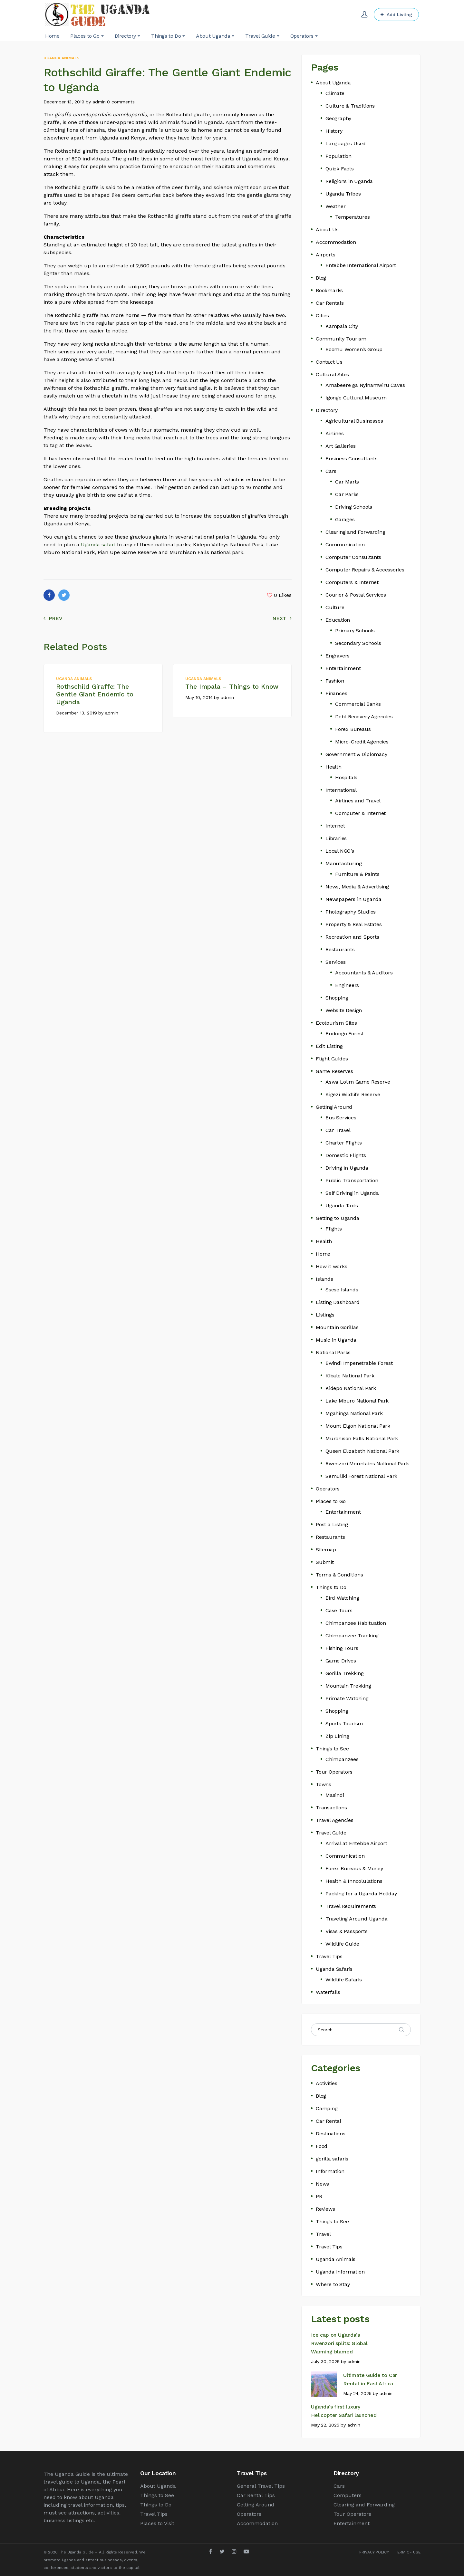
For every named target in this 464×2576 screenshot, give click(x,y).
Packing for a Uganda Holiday (361, 1894)
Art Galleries (340, 446)
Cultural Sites (332, 374)
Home (323, 1254)
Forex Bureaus (353, 729)
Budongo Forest (344, 1033)
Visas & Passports (346, 1931)
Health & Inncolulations (353, 1881)
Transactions (331, 1808)
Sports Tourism (344, 1723)
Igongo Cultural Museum (356, 398)
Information (330, 2171)
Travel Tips (329, 1956)
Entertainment (343, 668)
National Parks (333, 1352)
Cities (322, 315)
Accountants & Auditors (364, 973)
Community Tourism (341, 339)
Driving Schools (353, 507)
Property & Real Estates (353, 924)
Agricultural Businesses (354, 421)
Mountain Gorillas (337, 1327)
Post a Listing (332, 1524)
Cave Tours (339, 1610)
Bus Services (340, 1118)
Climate (334, 93)
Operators (328, 1489)
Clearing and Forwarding (355, 532)
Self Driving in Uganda (352, 1193)
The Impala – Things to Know (232, 686)
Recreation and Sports (352, 937)
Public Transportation (351, 1180)
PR (319, 2196)
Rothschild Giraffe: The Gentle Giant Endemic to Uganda (94, 694)
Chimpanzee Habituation (355, 1623)
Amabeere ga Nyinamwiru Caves (365, 385)
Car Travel (338, 1130)
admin (99, 101)
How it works (331, 1266)
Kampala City (341, 326)
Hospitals (346, 777)
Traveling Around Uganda (356, 1919)
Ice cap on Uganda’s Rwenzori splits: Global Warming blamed (339, 2343)
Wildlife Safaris (343, 1980)
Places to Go (331, 1501)
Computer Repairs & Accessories (364, 570)
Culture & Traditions (350, 106)
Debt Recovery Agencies (364, 716)
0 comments (121, 101)
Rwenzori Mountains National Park (367, 1463)
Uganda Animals (61, 58)
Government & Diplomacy (356, 754)
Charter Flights (343, 1143)
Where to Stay (333, 2284)
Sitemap (326, 1550)
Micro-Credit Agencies (362, 742)
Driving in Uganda (346, 1168)
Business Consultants (351, 458)
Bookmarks (329, 290)
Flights (333, 1229)
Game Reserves (334, 1071)
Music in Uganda (336, 1340)
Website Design (343, 1010)
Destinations (330, 2134)
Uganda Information (340, 2272)
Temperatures (352, 217)
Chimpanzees (342, 1759)
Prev (53, 618)
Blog (321, 278)
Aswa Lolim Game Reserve (357, 1082)
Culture (334, 607)
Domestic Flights (345, 1155)
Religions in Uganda (349, 181)
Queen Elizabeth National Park (362, 1451)
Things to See (332, 1749)
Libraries (336, 838)
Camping (327, 2108)
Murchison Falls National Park (361, 1438)
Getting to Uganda (337, 1218)
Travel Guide (331, 1833)
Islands (324, 1279)
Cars (330, 471)
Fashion (334, 681)
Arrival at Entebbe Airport (356, 1843)
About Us (327, 229)
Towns (323, 1784)
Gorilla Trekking (344, 1673)
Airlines (334, 433)
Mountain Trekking (348, 1686)
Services (335, 962)
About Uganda (333, 83)
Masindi (334, 1795)
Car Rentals (330, 303)
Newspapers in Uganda (353, 899)
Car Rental (328, 2121)
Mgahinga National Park (354, 1413)
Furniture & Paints (357, 874)
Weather (335, 206)
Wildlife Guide (342, 1944)
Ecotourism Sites (336, 1023)
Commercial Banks (358, 704)
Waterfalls (328, 1992)
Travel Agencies (334, 1820)
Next (282, 618)
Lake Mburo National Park (357, 1401)
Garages (345, 519)
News (322, 2184)
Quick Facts (339, 169)
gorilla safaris (332, 2159)
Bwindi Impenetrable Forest (359, 1363)
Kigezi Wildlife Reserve (352, 1094)
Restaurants (340, 949)
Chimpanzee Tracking (352, 1636)
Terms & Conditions (339, 1575)
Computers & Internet (352, 582)
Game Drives (340, 1661)
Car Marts (347, 482)
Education (337, 620)
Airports (325, 255)
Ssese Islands (341, 1290)
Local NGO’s (339, 851)
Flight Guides (332, 1059)
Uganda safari (98, 544)
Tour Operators (334, 1772)
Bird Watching (342, 1598)
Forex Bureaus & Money (354, 1868)
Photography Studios (350, 912)
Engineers (347, 985)
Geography (338, 118)
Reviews (325, 2209)
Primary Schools (355, 630)
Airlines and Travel (358, 801)
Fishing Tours (341, 1648)
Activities (326, 2083)
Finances (336, 693)
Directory (327, 410)
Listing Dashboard (338, 1302)
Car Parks (347, 494)
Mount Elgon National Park (357, 1426)
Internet (335, 826)
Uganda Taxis (341, 1205)
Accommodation (336, 242)
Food (321, 2146)
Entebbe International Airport (360, 265)
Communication (344, 544)
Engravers (337, 656)
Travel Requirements (350, 1906)
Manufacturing (343, 863)
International (340, 790)
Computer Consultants (353, 557)
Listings (325, 1315)
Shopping (336, 998)
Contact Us (329, 362)
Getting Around (334, 1107)
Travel (323, 2234)
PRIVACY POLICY (374, 2552)
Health (333, 767)
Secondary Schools (358, 643)
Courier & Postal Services (355, 595)
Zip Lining (337, 1736)
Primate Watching (347, 1698)
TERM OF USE (407, 2552)
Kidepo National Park (350, 1388)
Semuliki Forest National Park (361, 1476)
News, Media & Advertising (357, 887)
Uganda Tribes (343, 194)
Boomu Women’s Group (353, 349)
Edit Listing (329, 1046)
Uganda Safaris (334, 1969)
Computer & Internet (360, 813)
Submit (325, 1562)
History (334, 131)
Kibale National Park (349, 1376)
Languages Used (345, 143)
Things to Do (331, 1587)
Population (338, 156)
